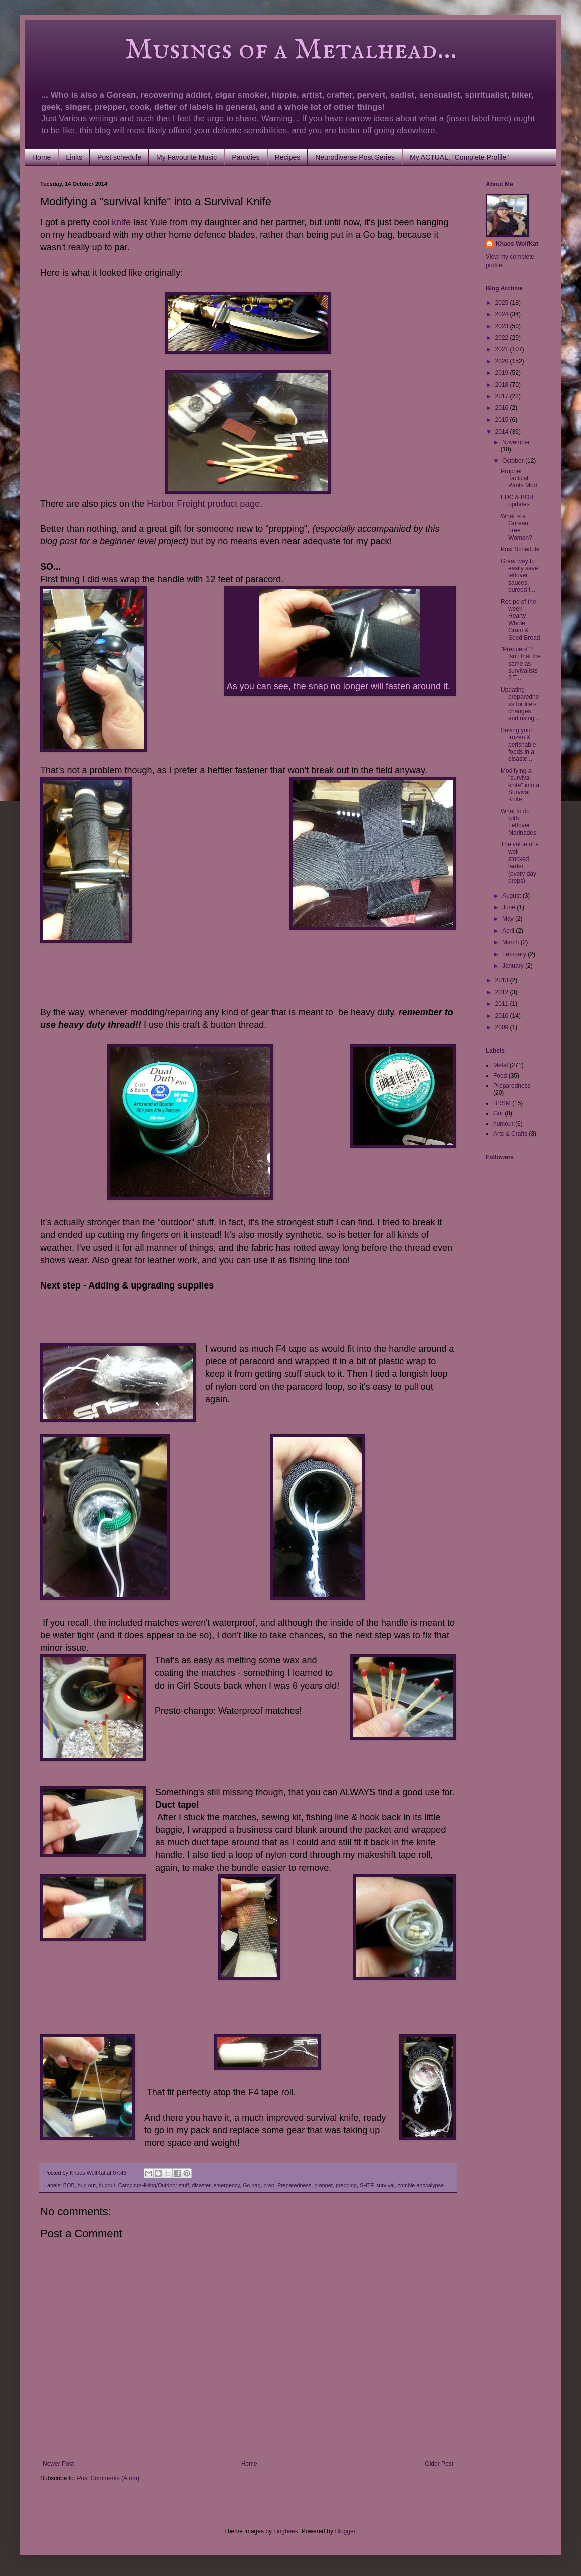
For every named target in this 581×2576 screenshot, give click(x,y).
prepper (323, 2185)
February (515, 954)
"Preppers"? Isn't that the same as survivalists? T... (521, 664)
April (509, 930)
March (511, 942)
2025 (502, 302)
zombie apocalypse (421, 2185)
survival (385, 2185)
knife (121, 222)
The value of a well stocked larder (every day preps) (520, 862)
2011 (502, 1003)
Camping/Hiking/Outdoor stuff (153, 2185)
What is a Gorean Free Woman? (516, 527)
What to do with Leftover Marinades (518, 822)
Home (41, 157)
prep (268, 2185)
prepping (346, 2185)
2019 (502, 372)
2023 (502, 326)
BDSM (502, 1103)
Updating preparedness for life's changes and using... (520, 704)
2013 (502, 980)
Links (74, 157)
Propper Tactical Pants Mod (519, 478)
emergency (226, 2185)
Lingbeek (285, 2531)
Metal (500, 1065)
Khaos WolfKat (517, 243)
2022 (502, 337)
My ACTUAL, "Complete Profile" (459, 157)
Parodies (245, 157)
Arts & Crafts (510, 1133)
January (513, 965)
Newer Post (58, 2463)
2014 (502, 431)
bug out (87, 2185)
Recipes (288, 157)
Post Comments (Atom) (108, 2478)
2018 (502, 384)
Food (500, 1075)
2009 (502, 1027)
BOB (69, 2185)
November (516, 442)
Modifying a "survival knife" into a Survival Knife (520, 785)
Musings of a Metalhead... (248, 50)
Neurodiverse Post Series (355, 157)
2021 (502, 349)
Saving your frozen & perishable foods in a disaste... (518, 745)
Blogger (345, 2531)
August (512, 895)
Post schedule (119, 157)
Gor (498, 1113)
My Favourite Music (186, 157)
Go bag (251, 2185)
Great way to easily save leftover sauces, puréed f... (519, 576)
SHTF (366, 2185)
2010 (502, 1015)
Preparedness (294, 2185)
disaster (201, 2185)
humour (503, 1123)
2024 (502, 314)
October (513, 460)
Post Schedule (520, 549)
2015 (502, 419)
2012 (502, 992)
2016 (502, 407)
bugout (107, 2185)
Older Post (439, 2463)
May (508, 918)
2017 (502, 396)
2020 (502, 361)
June (509, 907)
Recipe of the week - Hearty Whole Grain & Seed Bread (520, 619)
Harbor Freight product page (203, 504)
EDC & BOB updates (517, 501)
